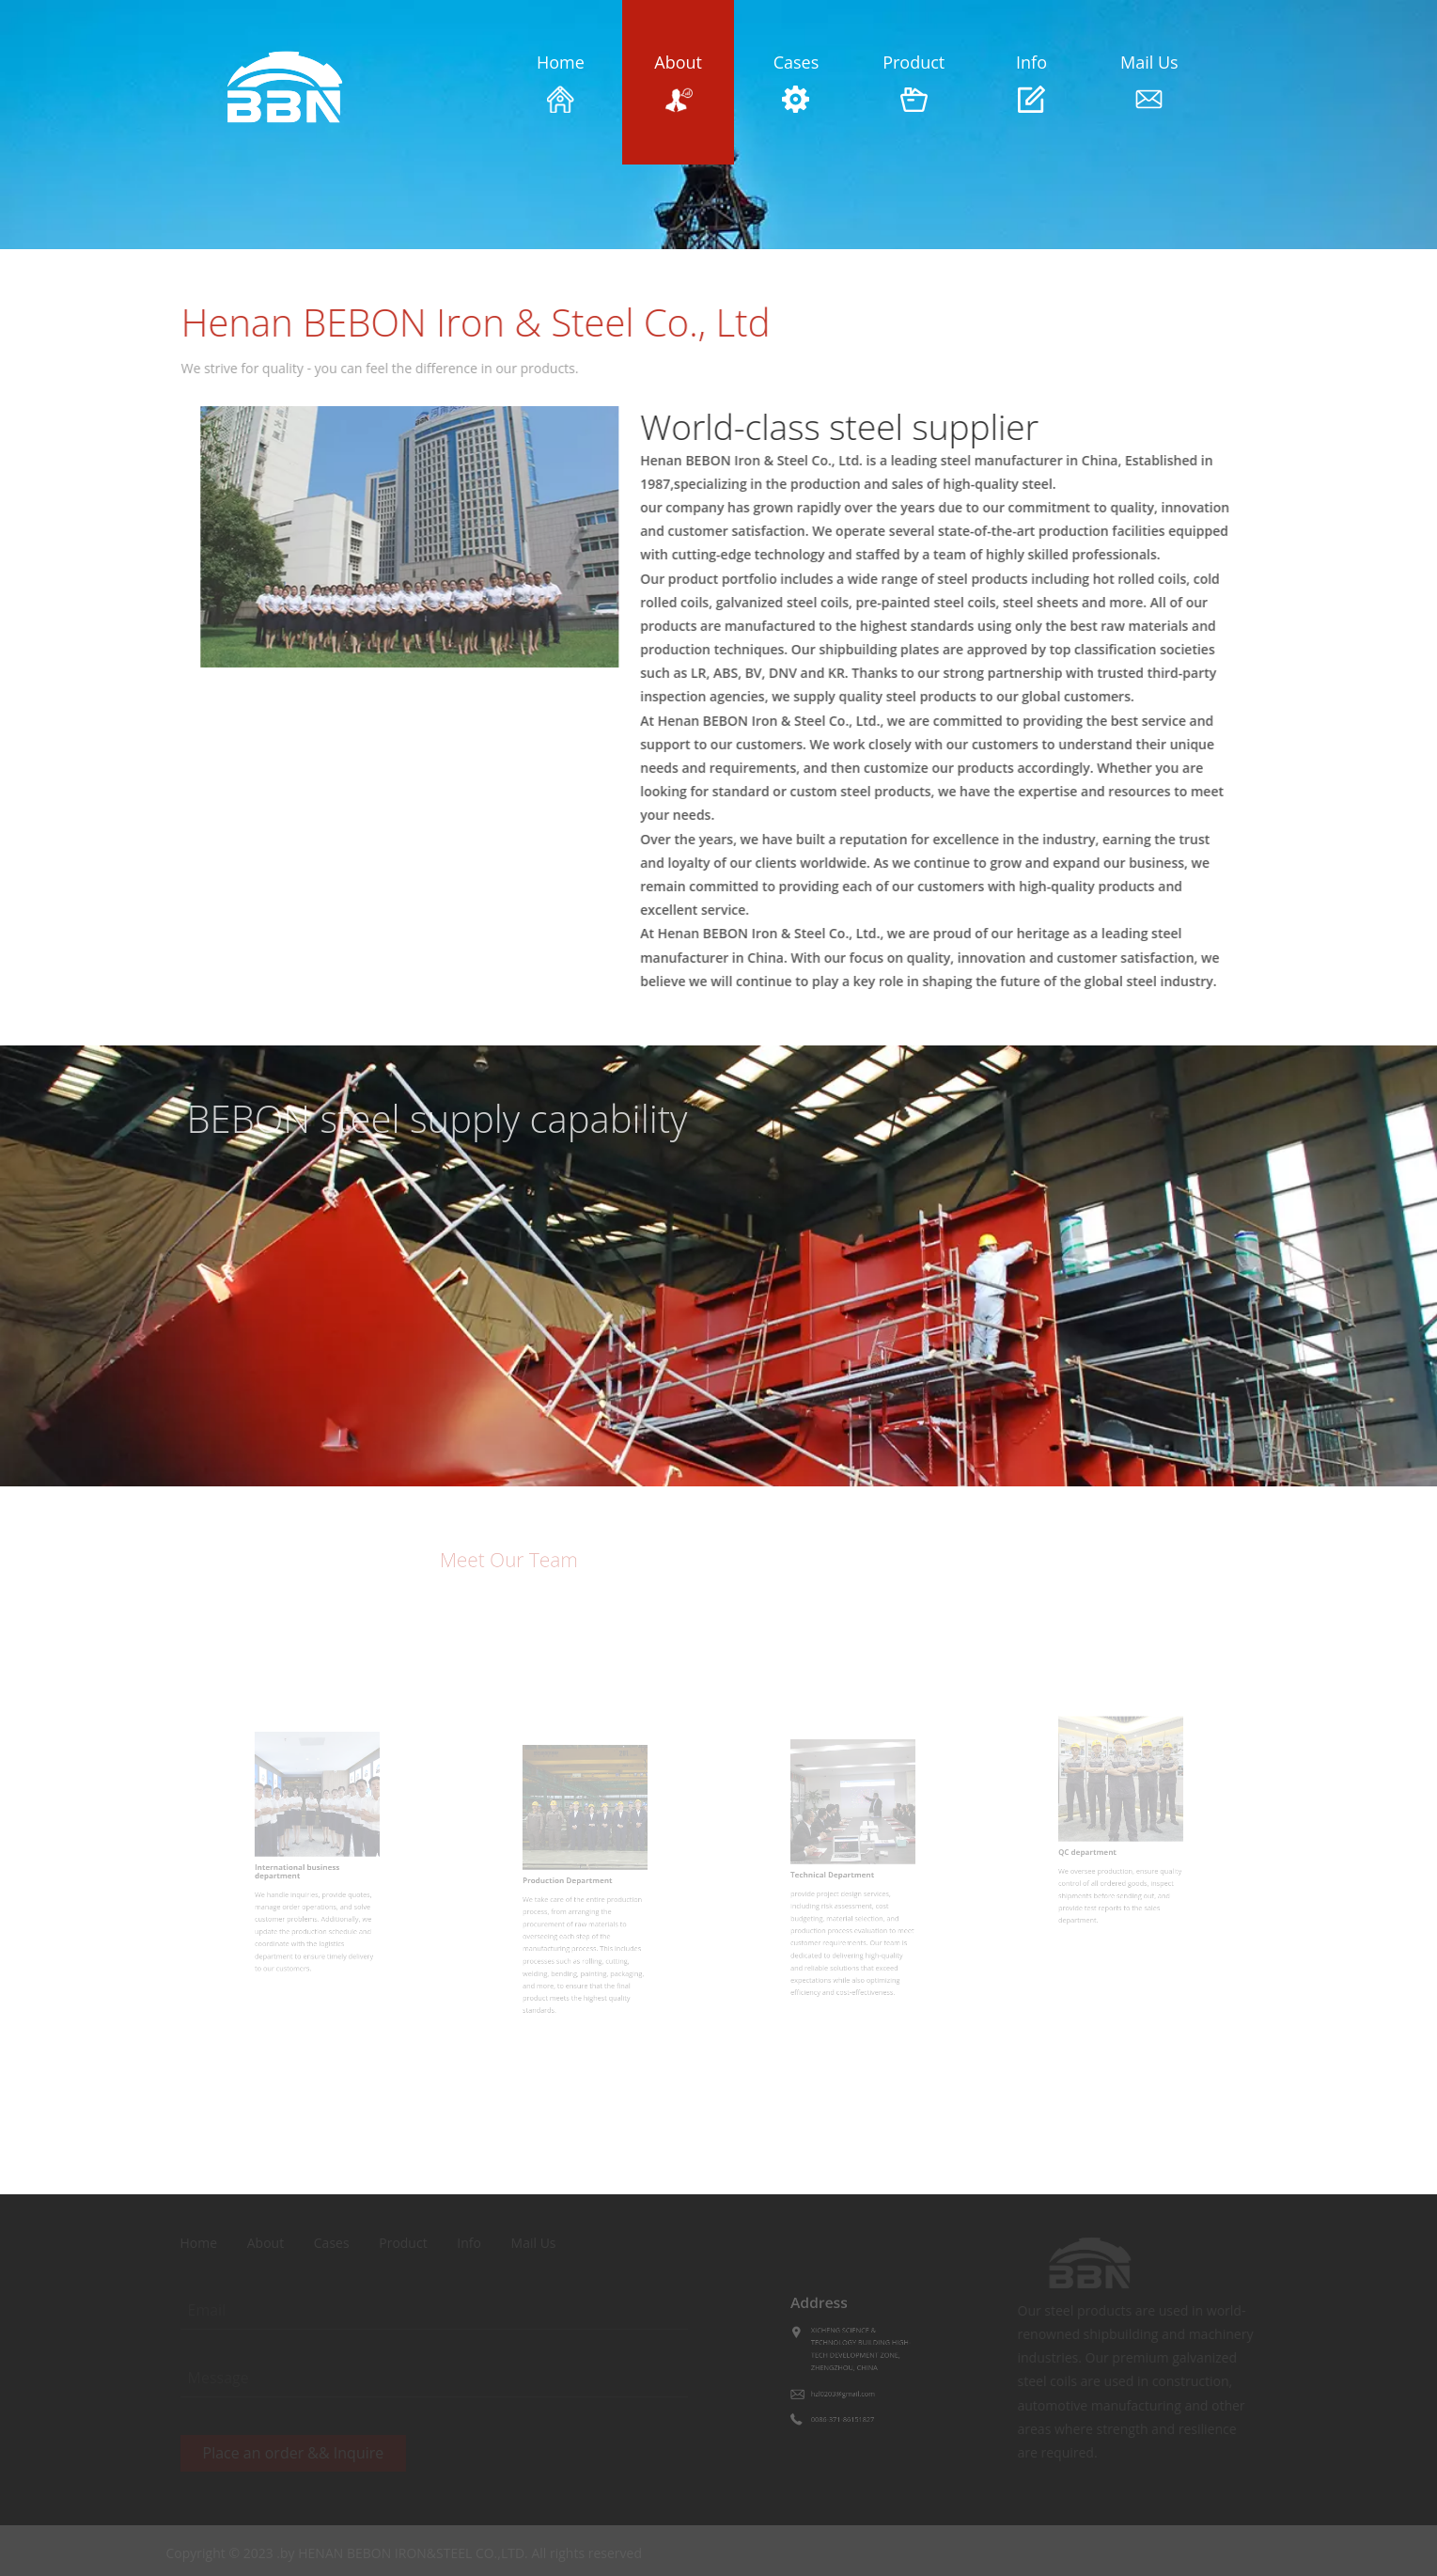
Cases (795, 82)
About (678, 82)
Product (914, 82)
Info (1031, 82)
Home (560, 82)
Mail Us (1149, 82)
